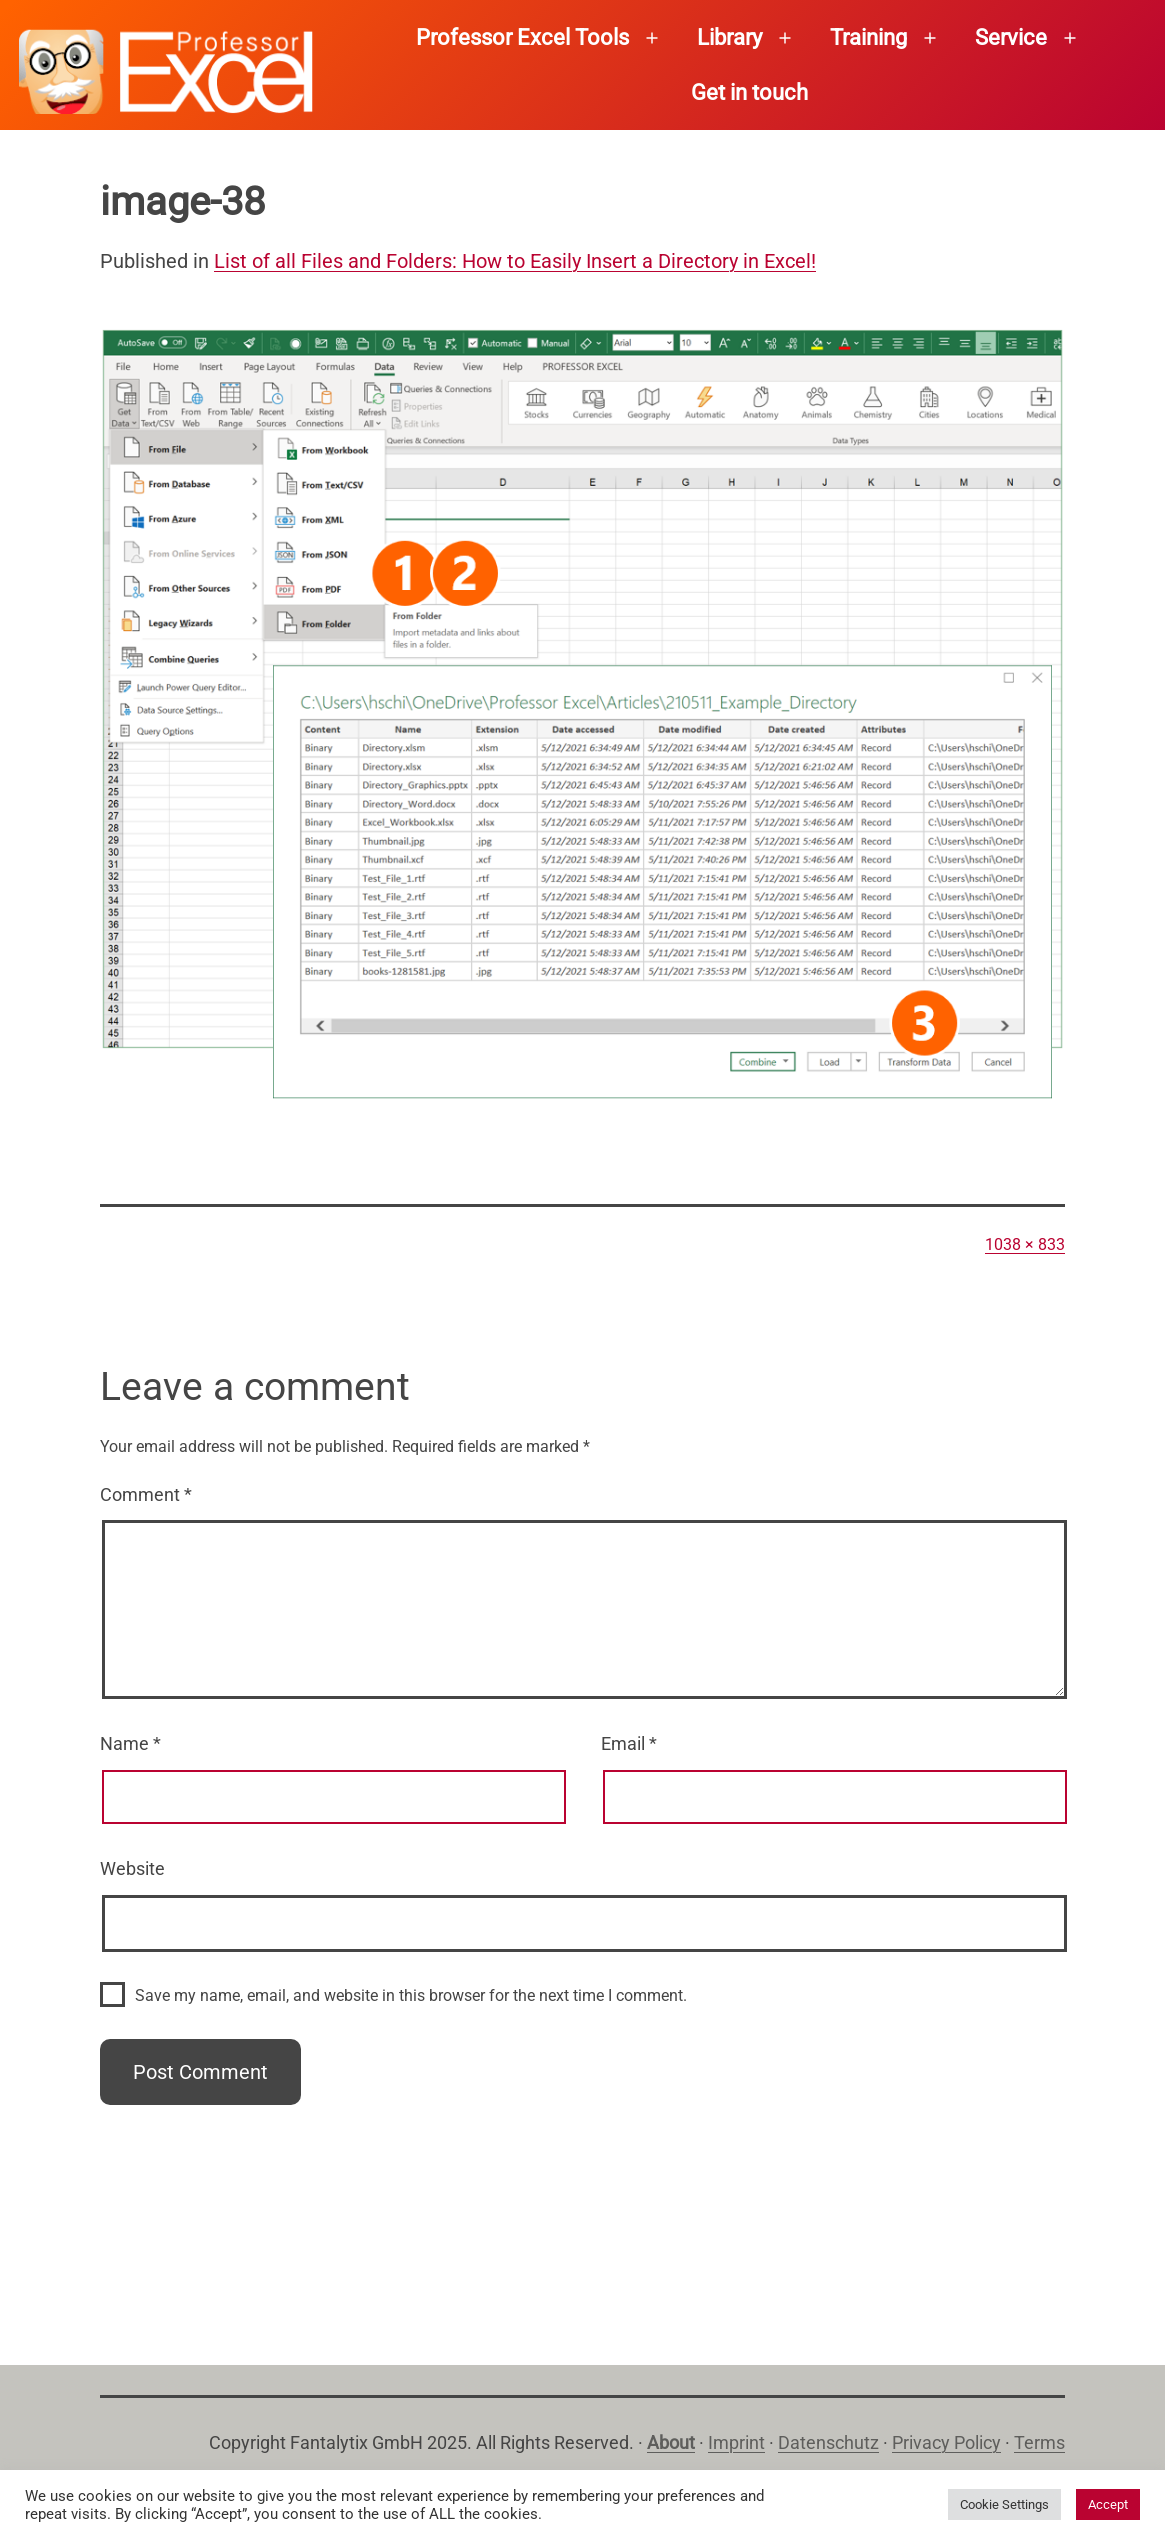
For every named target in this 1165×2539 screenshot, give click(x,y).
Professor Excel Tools (522, 37)
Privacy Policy (946, 2442)
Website (132, 1868)
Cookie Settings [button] (1004, 2504)
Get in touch (749, 92)
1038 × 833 (1025, 1244)
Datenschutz (828, 2442)
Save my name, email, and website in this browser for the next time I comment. (411, 1995)
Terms (1039, 2442)
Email (629, 1743)
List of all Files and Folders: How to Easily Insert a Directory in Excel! (515, 261)
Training (868, 37)
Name (130, 1743)
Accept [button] (1108, 2504)
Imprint (736, 2442)
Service (1011, 37)
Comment (146, 1494)
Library (729, 37)
